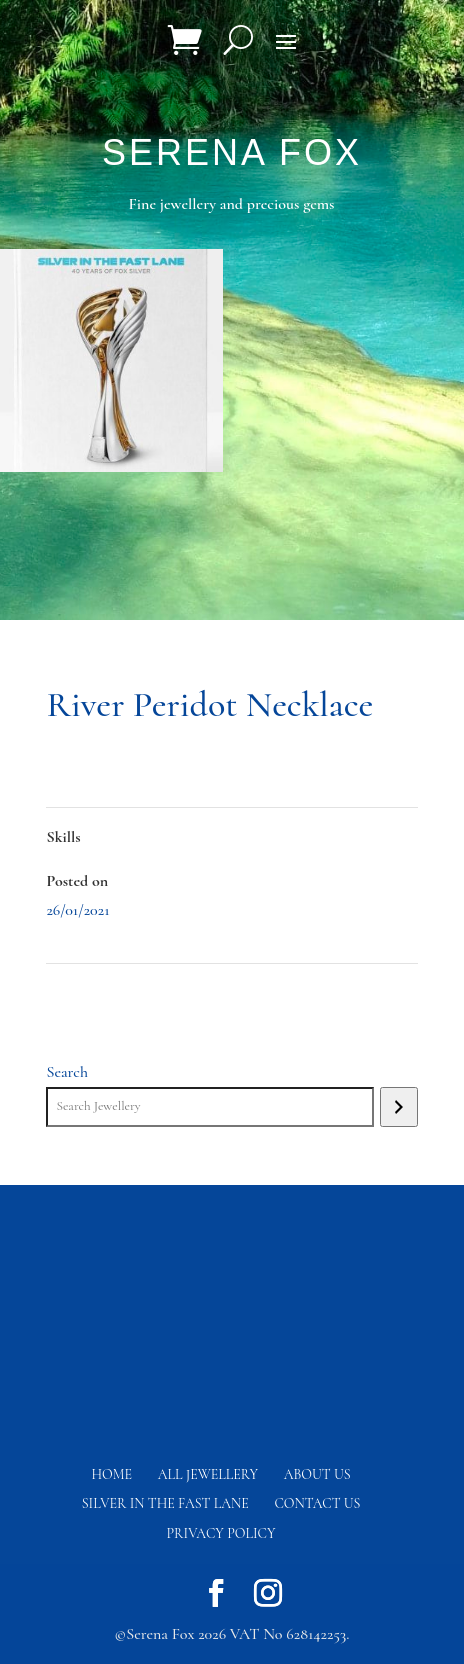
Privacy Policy (221, 1533)
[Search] (398, 1107)
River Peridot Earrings (350, 992)
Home (111, 1474)
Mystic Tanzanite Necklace (125, 992)
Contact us (317, 1503)
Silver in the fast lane (165, 1503)
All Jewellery (208, 1474)
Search (67, 1072)
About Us (317, 1474)
